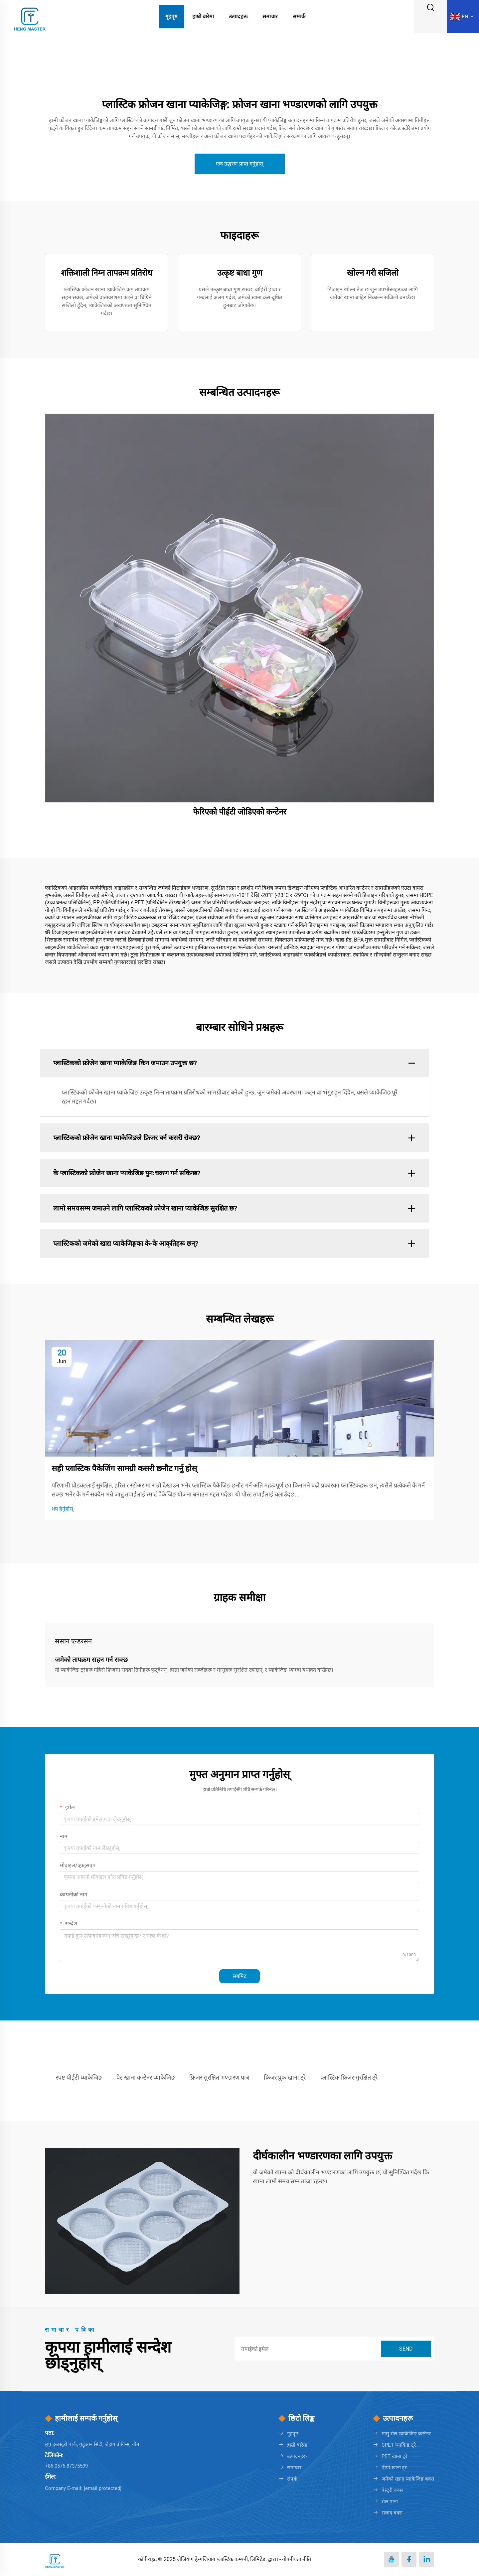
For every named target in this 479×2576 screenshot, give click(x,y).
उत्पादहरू (238, 16)
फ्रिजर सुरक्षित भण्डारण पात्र (219, 2077)
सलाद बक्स (392, 2513)
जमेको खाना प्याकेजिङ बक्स (408, 2479)
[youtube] (391, 2559)
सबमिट (239, 1976)
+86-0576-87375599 (66, 2466)
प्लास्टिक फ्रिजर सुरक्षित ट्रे (349, 2077)
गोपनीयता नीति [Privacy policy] (296, 2559)
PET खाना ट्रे (394, 2456)
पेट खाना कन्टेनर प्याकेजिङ (145, 2077)
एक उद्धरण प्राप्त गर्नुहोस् (239, 164)
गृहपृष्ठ (292, 2434)
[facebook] (408, 2559)
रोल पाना (390, 2502)
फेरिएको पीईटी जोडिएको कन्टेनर (239, 812)
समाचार (270, 16)
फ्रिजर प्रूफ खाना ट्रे (285, 2077)
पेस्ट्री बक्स (392, 2490)
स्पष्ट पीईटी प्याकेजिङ (79, 2077)
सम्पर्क (299, 16)
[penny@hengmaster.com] (102, 2488)
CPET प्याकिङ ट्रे (399, 2445)
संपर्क (292, 2479)
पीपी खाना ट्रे (394, 2468)
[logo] (30, 16)
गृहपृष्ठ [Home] (171, 16)
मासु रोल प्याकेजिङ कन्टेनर (406, 2434)
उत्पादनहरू (297, 2456)
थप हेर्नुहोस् (62, 1509)
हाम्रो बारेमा (203, 16)
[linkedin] (426, 2559)
